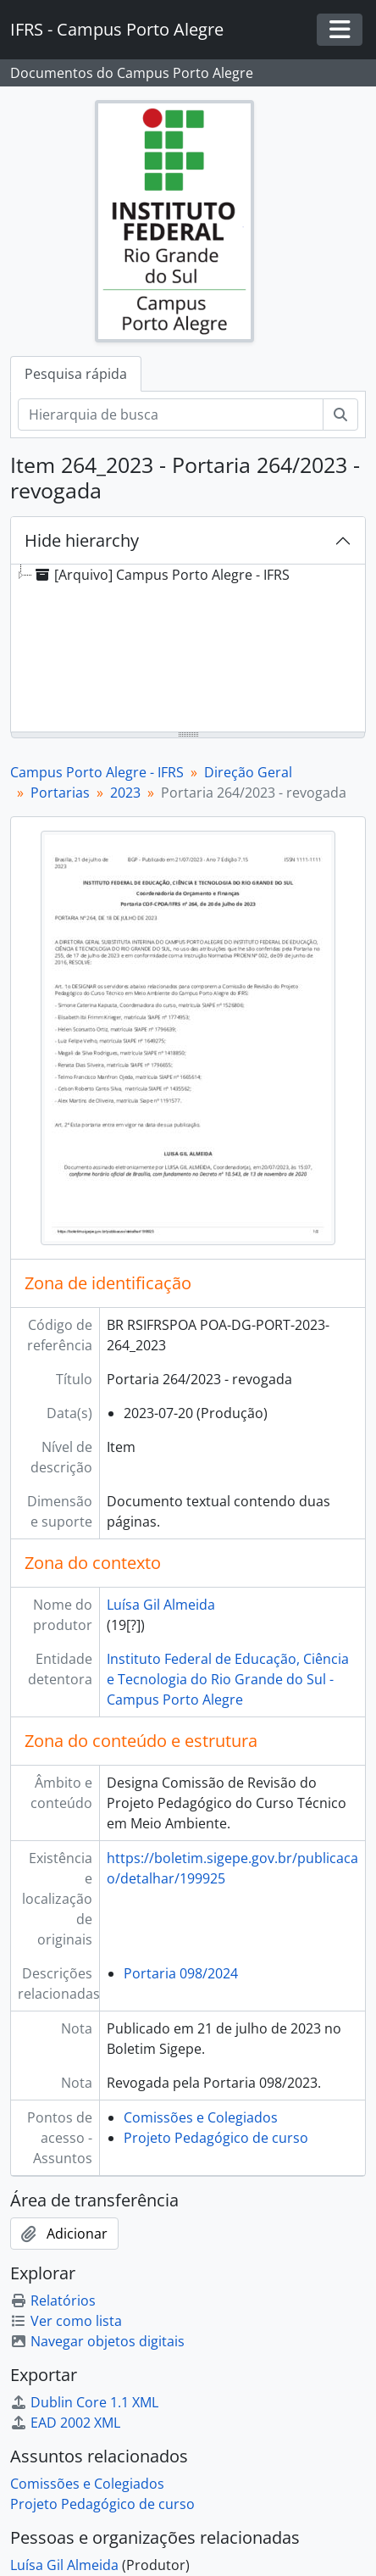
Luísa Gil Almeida (161, 1604)
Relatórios (53, 2300)
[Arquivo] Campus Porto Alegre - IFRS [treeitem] (161, 575)
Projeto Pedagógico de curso (216, 2137)
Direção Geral (248, 772)
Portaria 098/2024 (181, 1973)
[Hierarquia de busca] (170, 414)
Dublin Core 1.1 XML (84, 2402)
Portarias (60, 792)
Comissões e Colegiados (201, 2117)
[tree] (188, 649)
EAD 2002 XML (65, 2422)
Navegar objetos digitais (97, 2341)
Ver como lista (66, 2321)
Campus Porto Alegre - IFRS (97, 772)
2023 (125, 792)
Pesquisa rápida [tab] (76, 373)
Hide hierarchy (82, 540)
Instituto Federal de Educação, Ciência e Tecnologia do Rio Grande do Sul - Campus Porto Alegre (228, 1679)
